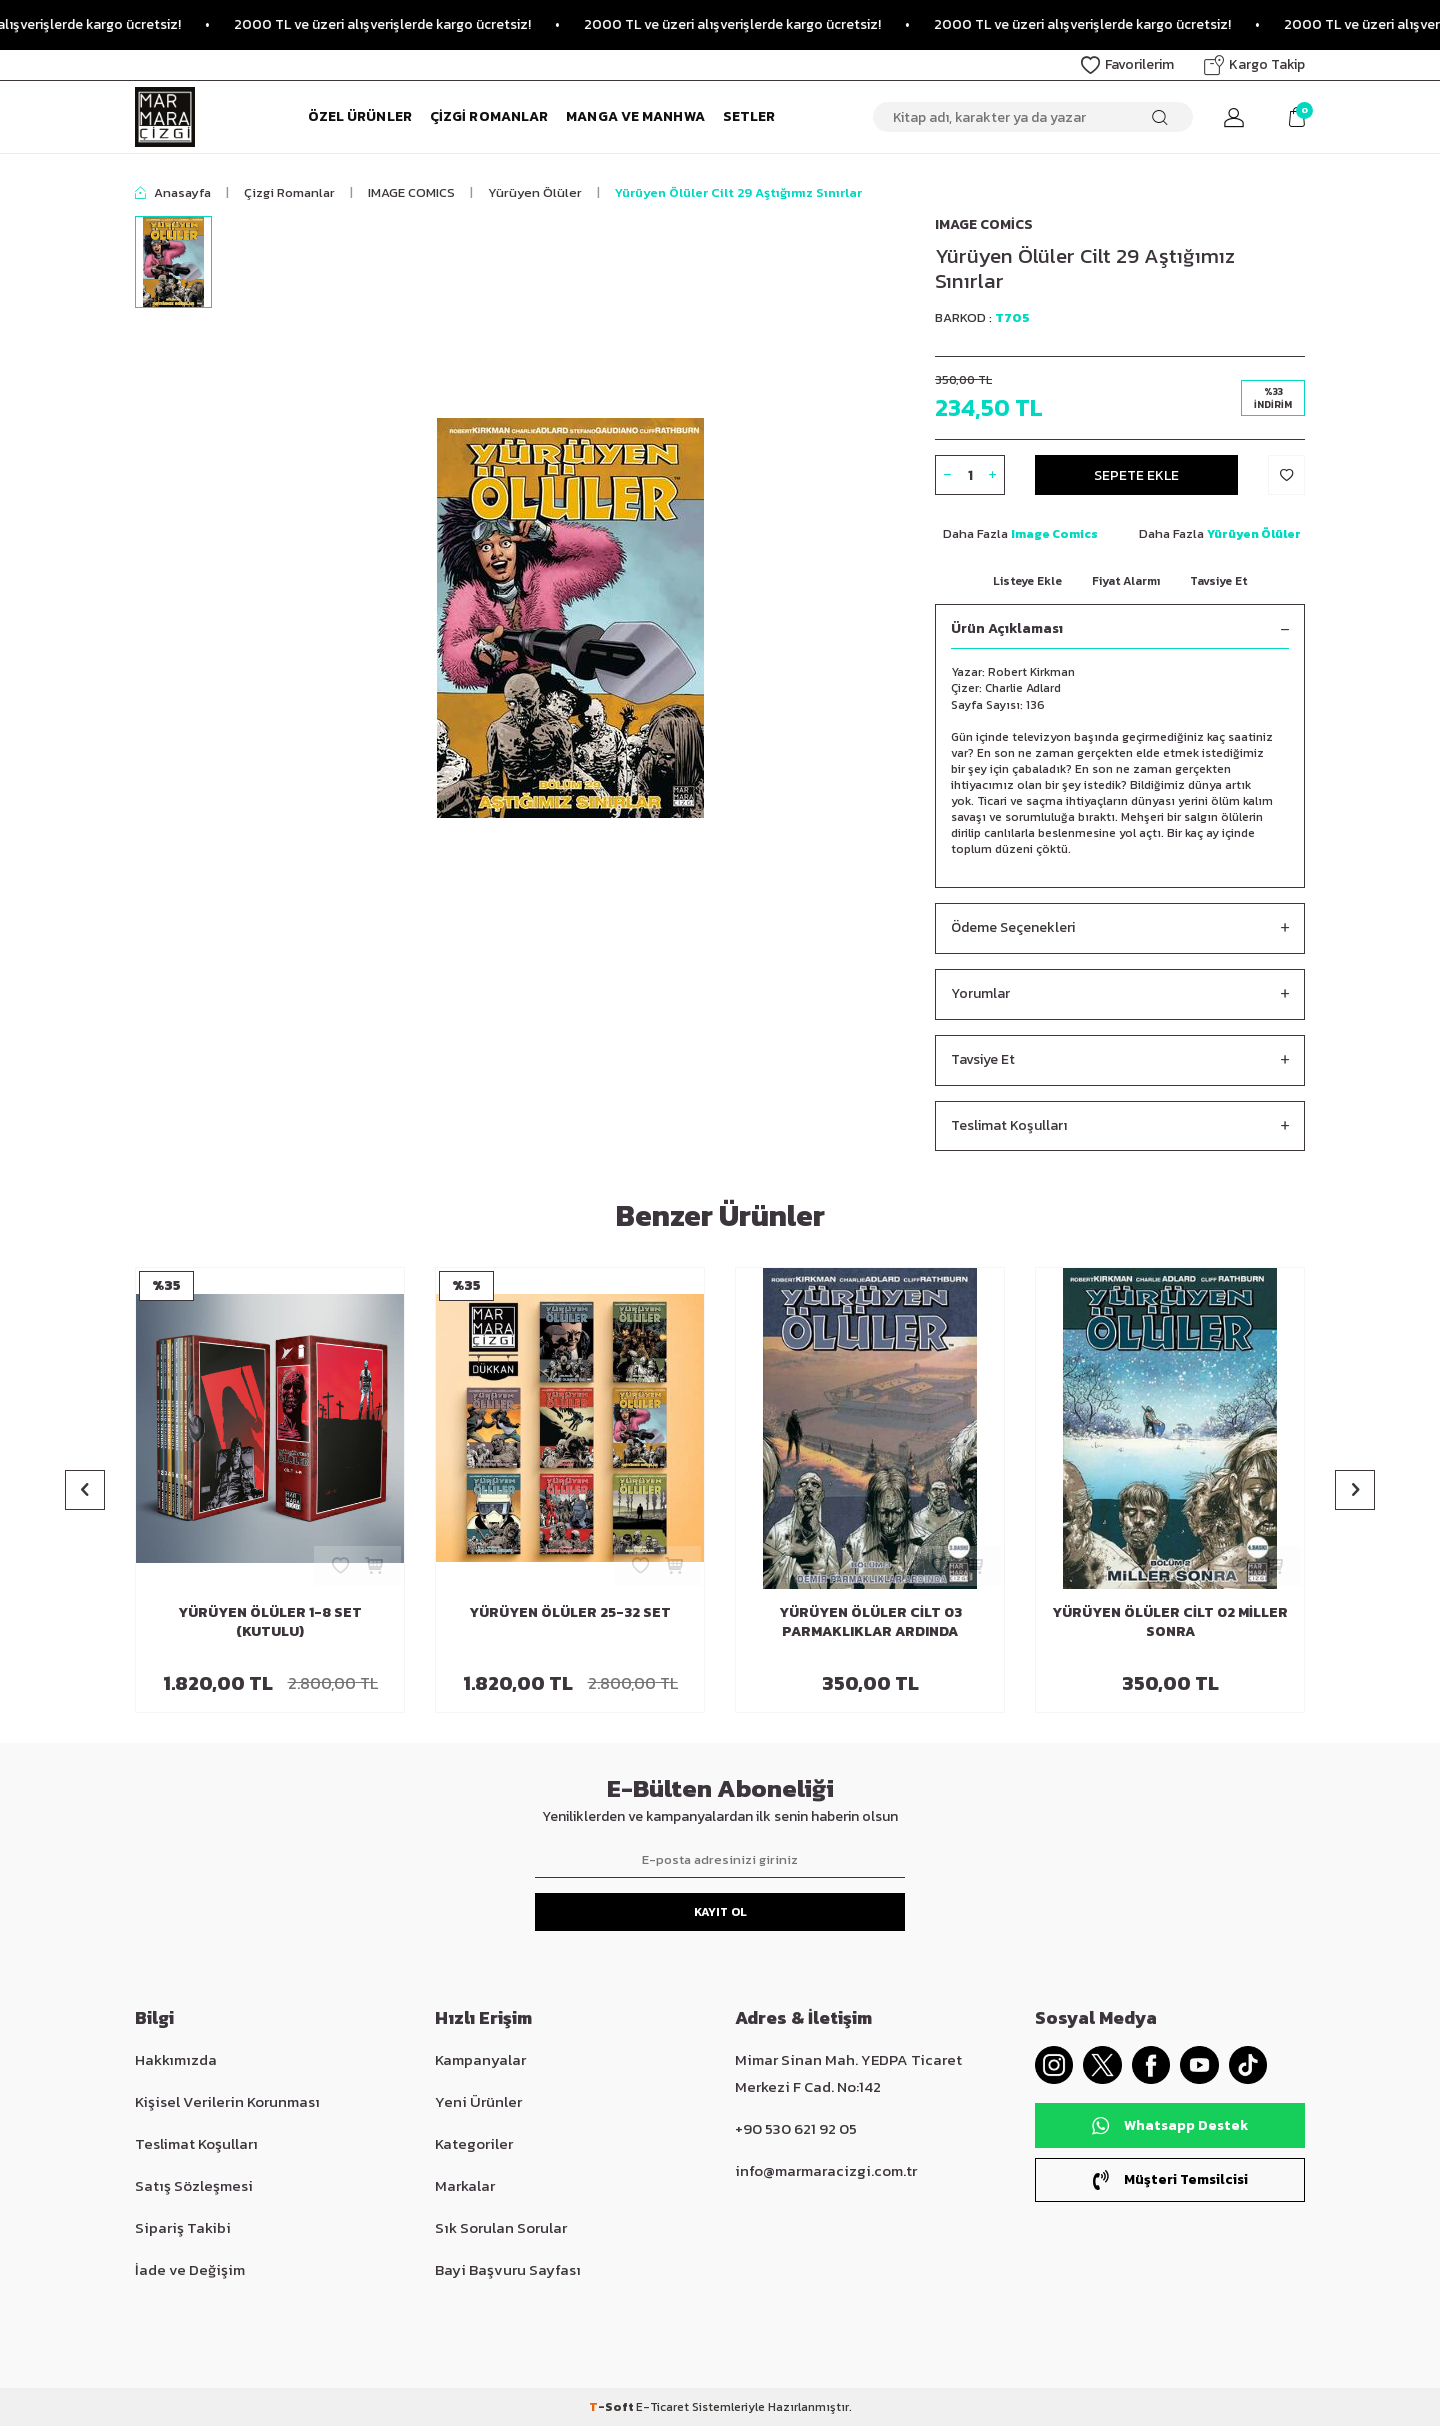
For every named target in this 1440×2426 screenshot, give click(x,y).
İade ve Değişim (190, 2269)
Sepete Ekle (1136, 474)
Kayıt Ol (720, 1912)
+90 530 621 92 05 (796, 2128)
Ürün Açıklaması (1120, 629)
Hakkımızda (176, 2059)
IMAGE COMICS (411, 192)
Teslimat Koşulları (1120, 1126)
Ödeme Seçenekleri (1120, 928)
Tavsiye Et (1218, 581)
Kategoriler (474, 2143)
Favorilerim (1127, 64)
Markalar (465, 2185)
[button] (85, 1490)
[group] (570, 618)
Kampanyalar (480, 2059)
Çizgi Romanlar (489, 116)
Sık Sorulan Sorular (501, 2227)
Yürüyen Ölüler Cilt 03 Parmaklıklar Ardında (870, 1623)
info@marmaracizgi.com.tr (826, 2170)
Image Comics (984, 224)
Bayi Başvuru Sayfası (508, 2269)
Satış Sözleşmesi (194, 2185)
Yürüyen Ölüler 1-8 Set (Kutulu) (270, 1623)
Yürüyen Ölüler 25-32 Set (570, 1613)
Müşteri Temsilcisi (1170, 2180)
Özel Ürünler (360, 116)
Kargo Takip (1254, 64)
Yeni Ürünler (478, 2101)
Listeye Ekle (1027, 581)
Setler (749, 116)
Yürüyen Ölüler (535, 192)
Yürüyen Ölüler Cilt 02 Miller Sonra (1170, 1623)
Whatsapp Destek (1170, 2126)
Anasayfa (173, 192)
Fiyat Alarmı (1126, 581)
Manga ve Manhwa (635, 116)
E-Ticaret (662, 2407)
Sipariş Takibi (183, 2227)
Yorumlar (1120, 994)
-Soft (612, 2407)
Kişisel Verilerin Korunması (227, 2101)
